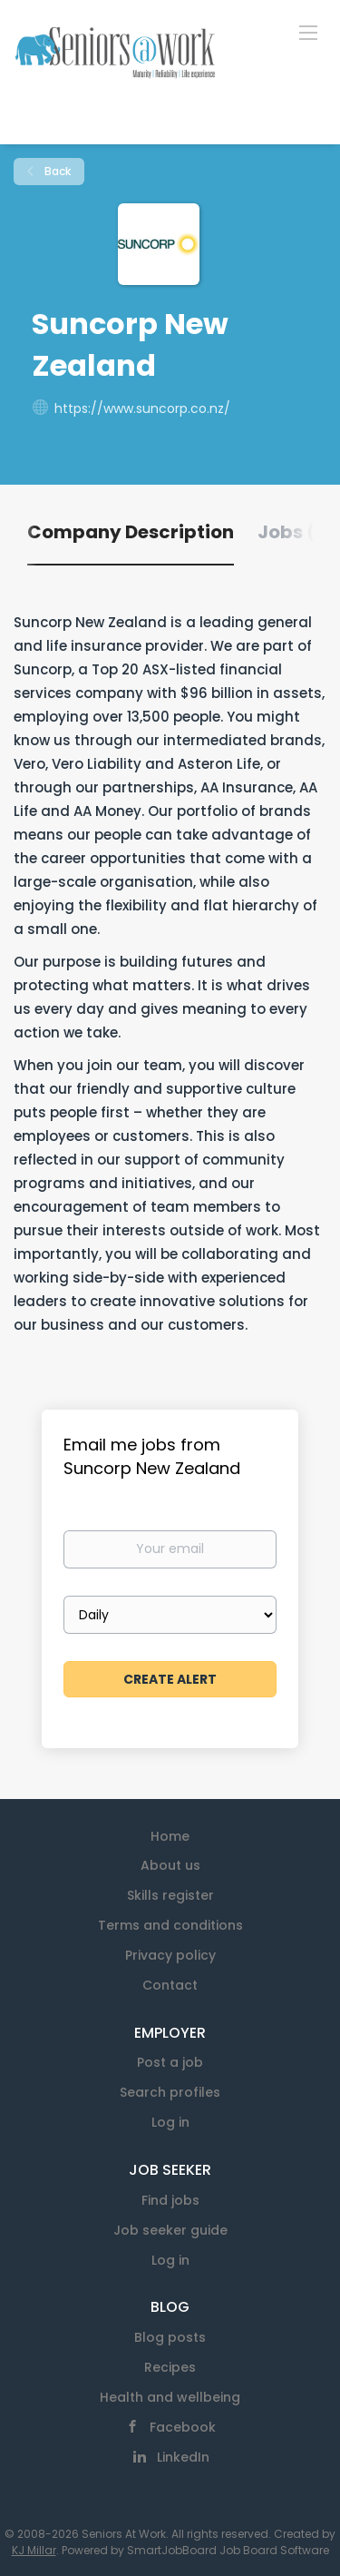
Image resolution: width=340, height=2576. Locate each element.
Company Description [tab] (130, 532)
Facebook (183, 2427)
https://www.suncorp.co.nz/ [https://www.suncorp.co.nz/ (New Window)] (142, 408)
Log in (170, 2122)
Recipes (170, 2367)
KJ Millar (34, 2550)
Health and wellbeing (170, 2397)
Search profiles (170, 2092)
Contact (170, 1985)
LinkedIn (183, 2457)
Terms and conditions (170, 1925)
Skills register (170, 1895)
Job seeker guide (170, 2230)
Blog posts (170, 2337)
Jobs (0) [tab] (296, 532)
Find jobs (170, 2200)
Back (56, 171)
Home (170, 1836)
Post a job (170, 2062)
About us (170, 1865)
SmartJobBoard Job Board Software (228, 2550)
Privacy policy (170, 1955)
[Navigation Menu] (308, 31)
